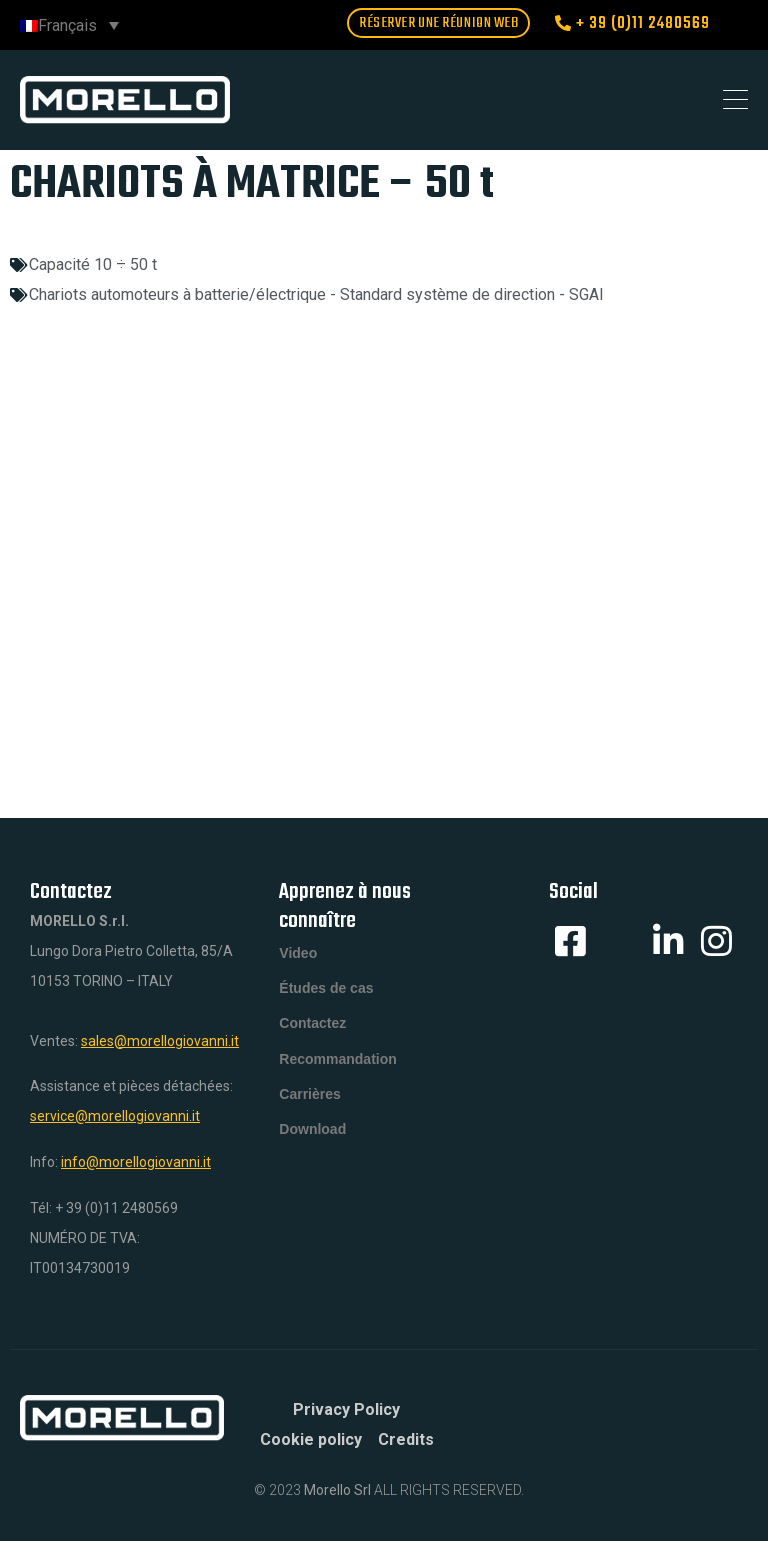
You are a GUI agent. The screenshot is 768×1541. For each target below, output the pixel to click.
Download (312, 1156)
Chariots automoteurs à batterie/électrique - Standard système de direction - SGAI (316, 294)
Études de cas (326, 996)
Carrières (310, 1116)
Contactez (312, 1036)
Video (298, 956)
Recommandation (337, 1076)
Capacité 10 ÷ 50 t (93, 264)
